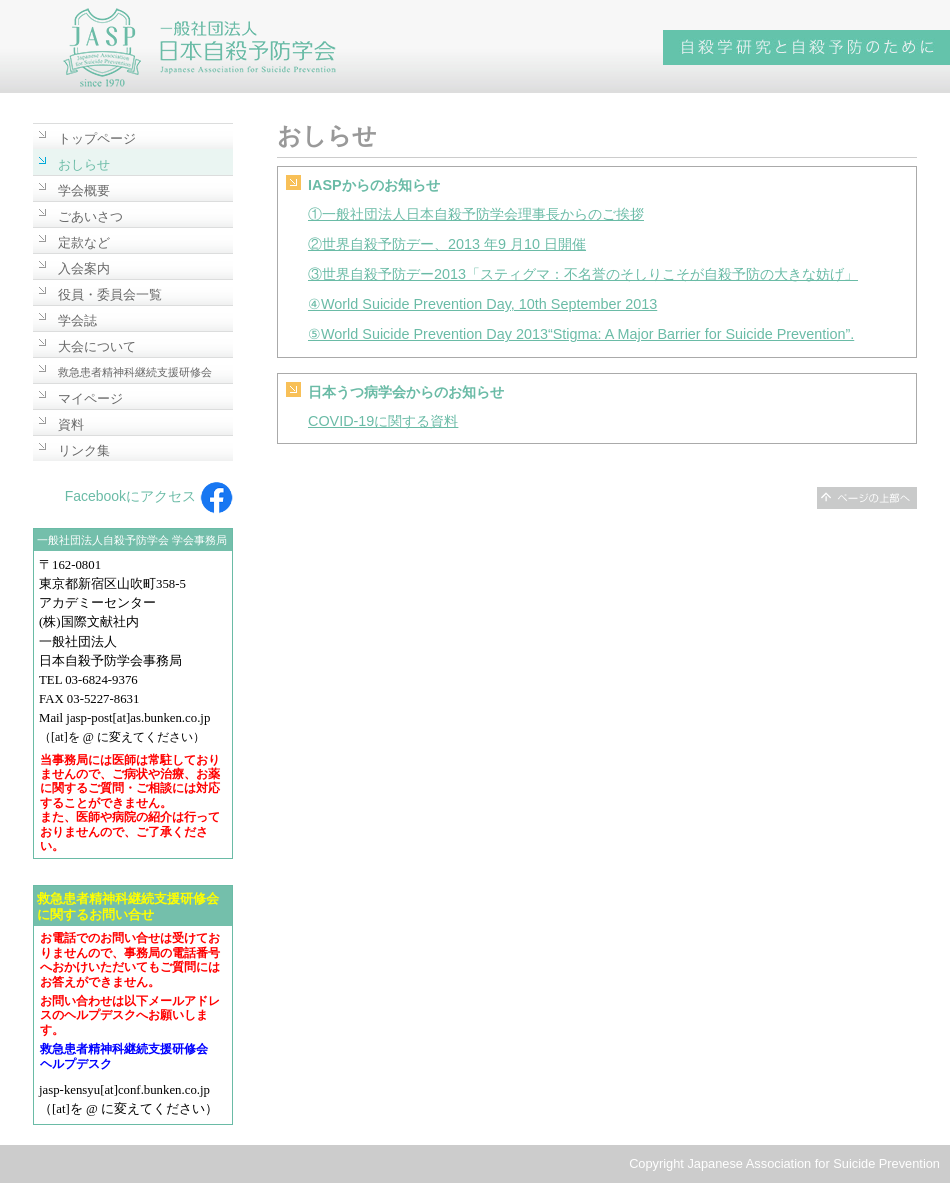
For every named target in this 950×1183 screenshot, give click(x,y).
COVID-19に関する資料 (383, 421)
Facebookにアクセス (149, 496)
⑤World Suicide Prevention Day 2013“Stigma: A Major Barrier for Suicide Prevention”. (581, 334)
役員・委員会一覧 (110, 294)
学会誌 (77, 320)
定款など (84, 242)
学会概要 (84, 190)
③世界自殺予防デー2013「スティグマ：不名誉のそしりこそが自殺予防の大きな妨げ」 (583, 274)
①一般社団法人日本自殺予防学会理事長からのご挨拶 (476, 214)
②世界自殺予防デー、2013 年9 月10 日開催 (447, 244)
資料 (71, 424)
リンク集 (84, 450)
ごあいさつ (90, 216)
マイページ (90, 398)
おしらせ (84, 164)
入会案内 (84, 268)
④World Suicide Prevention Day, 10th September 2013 (482, 304)
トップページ (97, 138)
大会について (97, 346)
